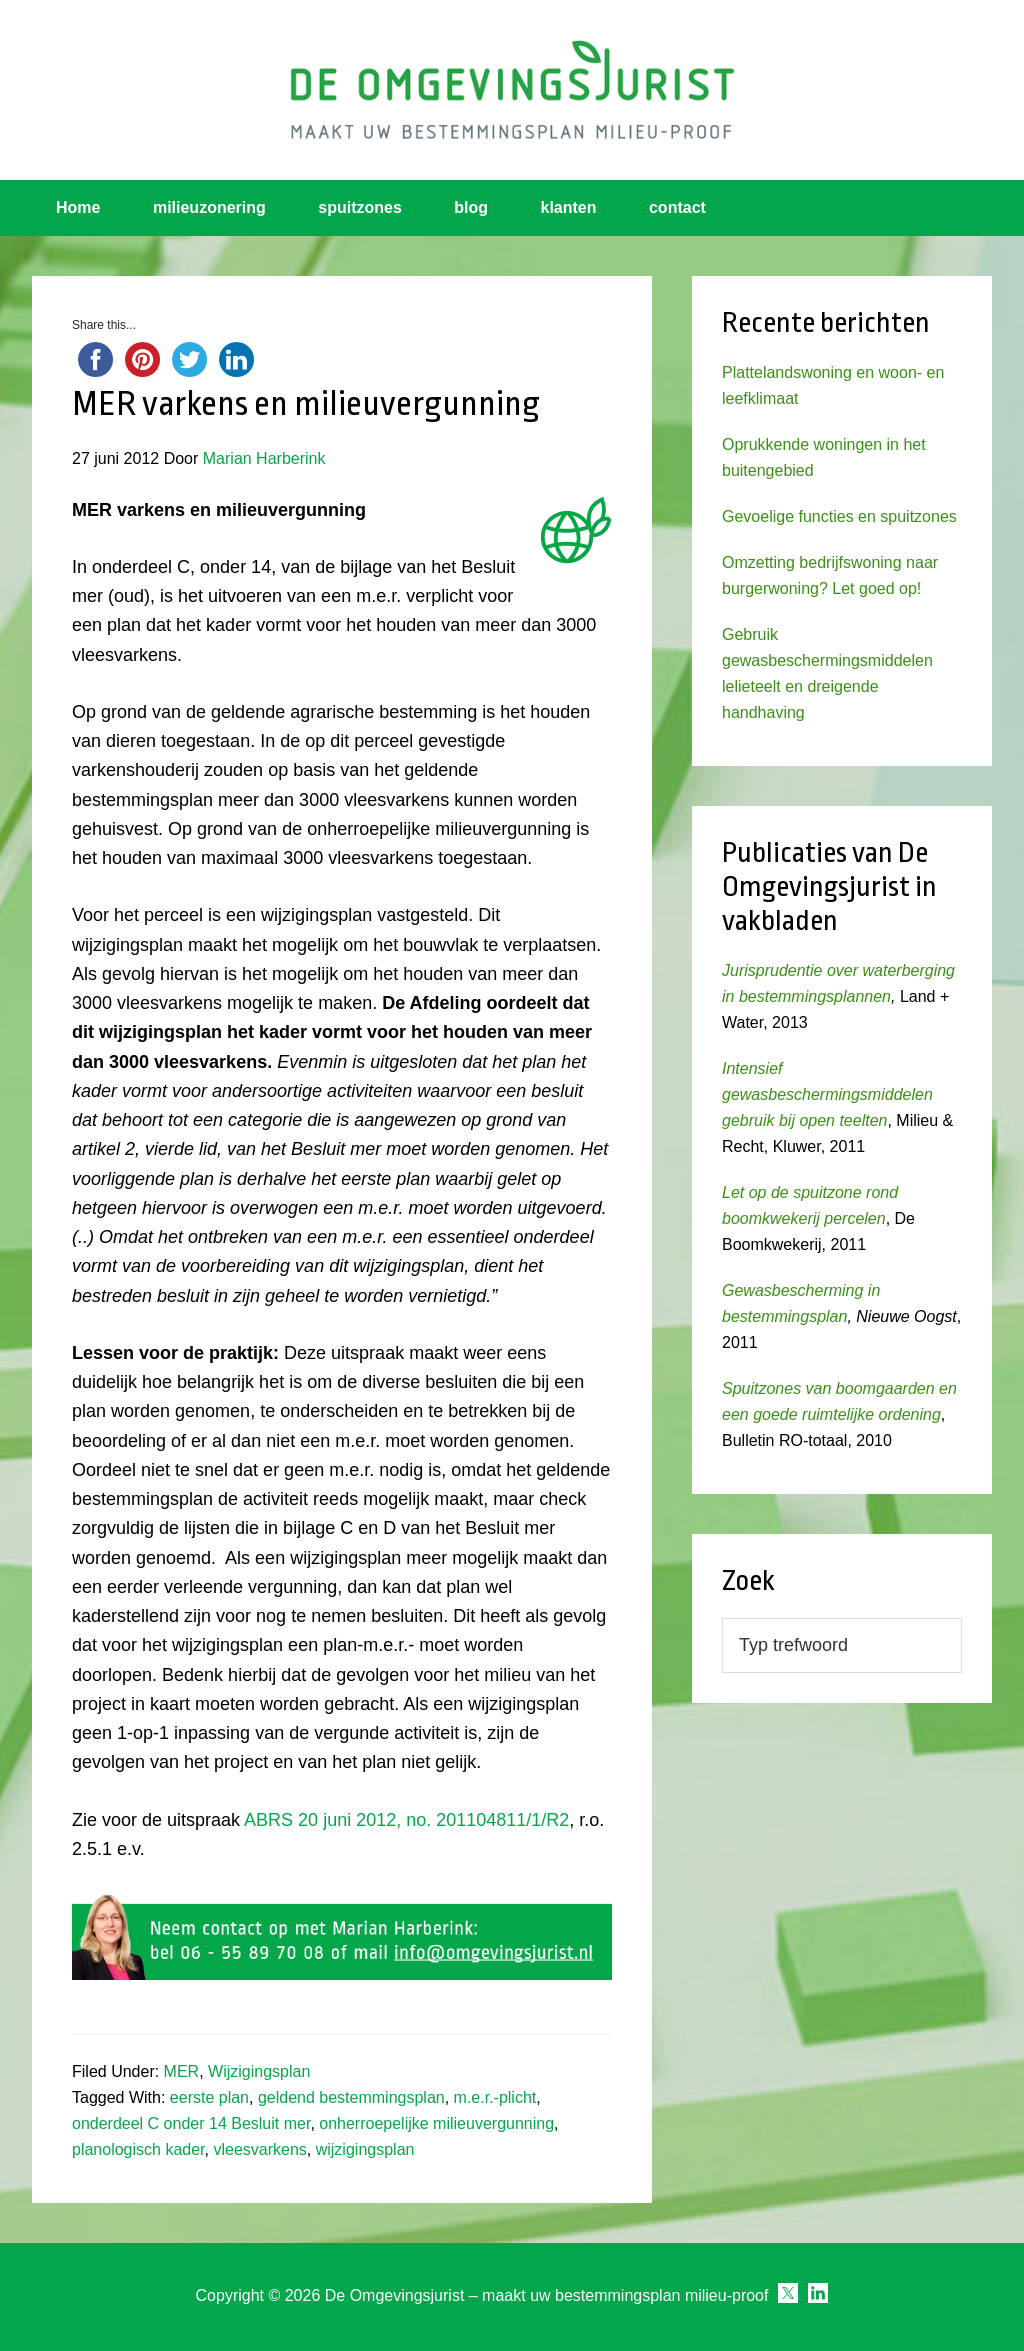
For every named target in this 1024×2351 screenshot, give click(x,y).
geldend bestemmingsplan (351, 2097)
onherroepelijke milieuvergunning (436, 2123)
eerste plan (209, 2097)
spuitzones (360, 207)
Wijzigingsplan (259, 2071)
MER (182, 2071)
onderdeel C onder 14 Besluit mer (191, 2123)
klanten (569, 207)
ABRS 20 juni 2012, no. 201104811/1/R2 (406, 1820)
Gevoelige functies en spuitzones (839, 516)
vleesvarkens (259, 2149)
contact (677, 207)
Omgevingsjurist (512, 90)
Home (78, 207)
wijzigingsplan (365, 2149)
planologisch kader (138, 2149)
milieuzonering (209, 207)
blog (471, 207)
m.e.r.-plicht (495, 2097)
